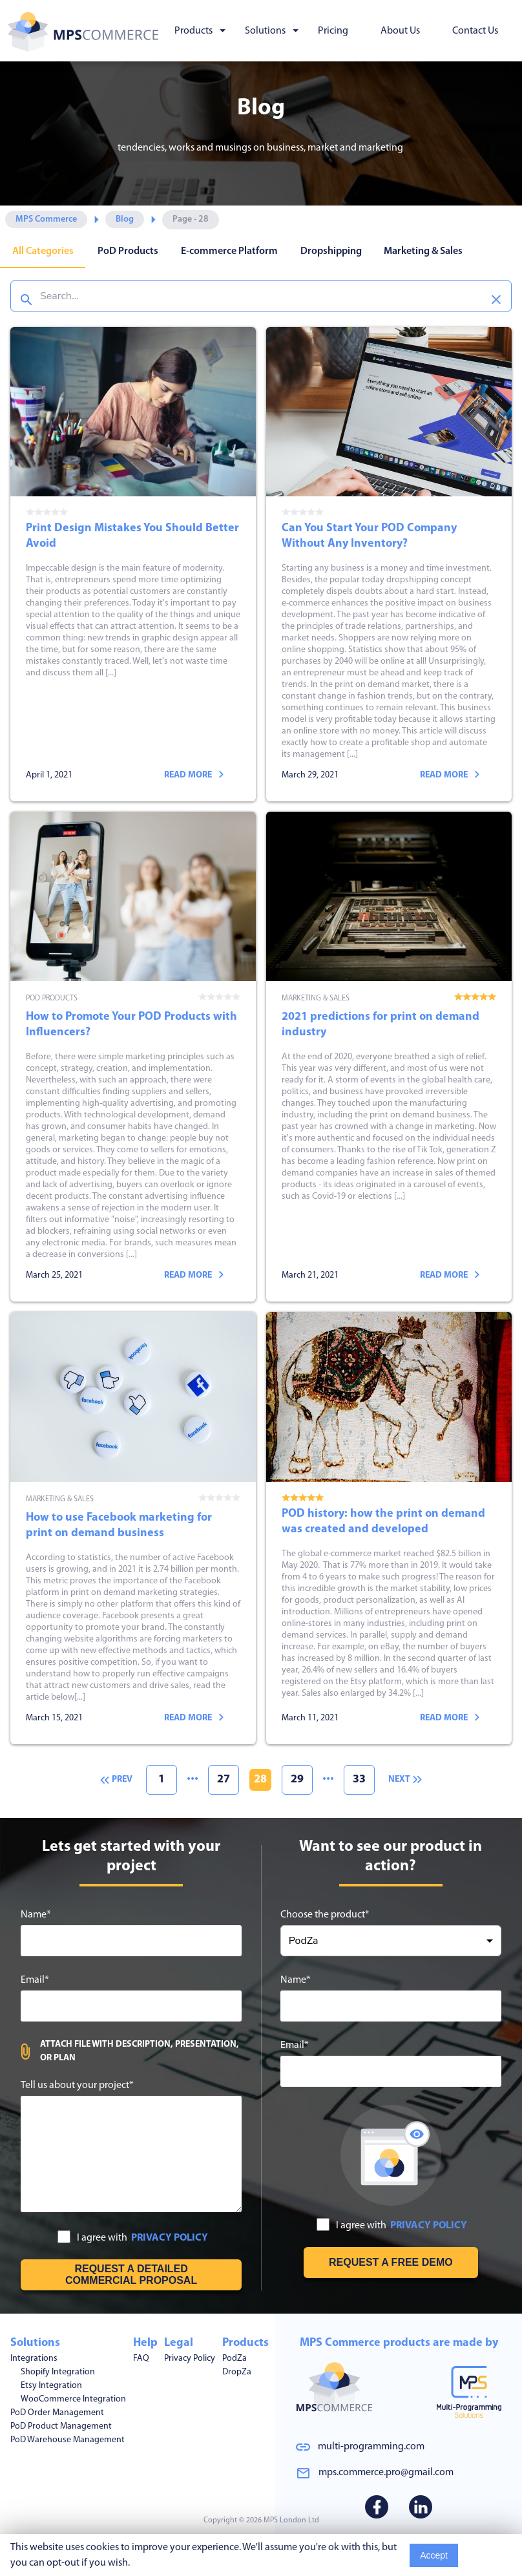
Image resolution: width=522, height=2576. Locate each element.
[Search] (26, 298)
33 (359, 1779)
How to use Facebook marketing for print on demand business (133, 1528)
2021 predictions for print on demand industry (389, 1057)
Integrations (33, 2358)
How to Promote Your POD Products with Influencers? (133, 1057)
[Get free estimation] (131, 2274)
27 (223, 1779)
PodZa (234, 2358)
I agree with (132, 2238)
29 (297, 1779)
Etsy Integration (51, 2386)
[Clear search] (496, 298)
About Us (400, 31)
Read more (194, 775)
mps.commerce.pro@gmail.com (386, 2472)
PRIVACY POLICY (169, 2238)
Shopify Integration (58, 2372)
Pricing (333, 31)
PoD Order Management (57, 2413)
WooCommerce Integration (73, 2399)
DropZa (236, 2372)
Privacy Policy (189, 2358)
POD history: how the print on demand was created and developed (389, 1528)
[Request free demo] (391, 2262)
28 (260, 1779)
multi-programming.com (371, 2447)
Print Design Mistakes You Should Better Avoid (133, 564)
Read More (488, 2555)
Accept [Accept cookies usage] (434, 2555)
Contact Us (475, 31)
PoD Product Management (61, 2426)
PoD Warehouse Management (67, 2440)
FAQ (141, 2358)
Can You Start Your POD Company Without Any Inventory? (389, 564)
